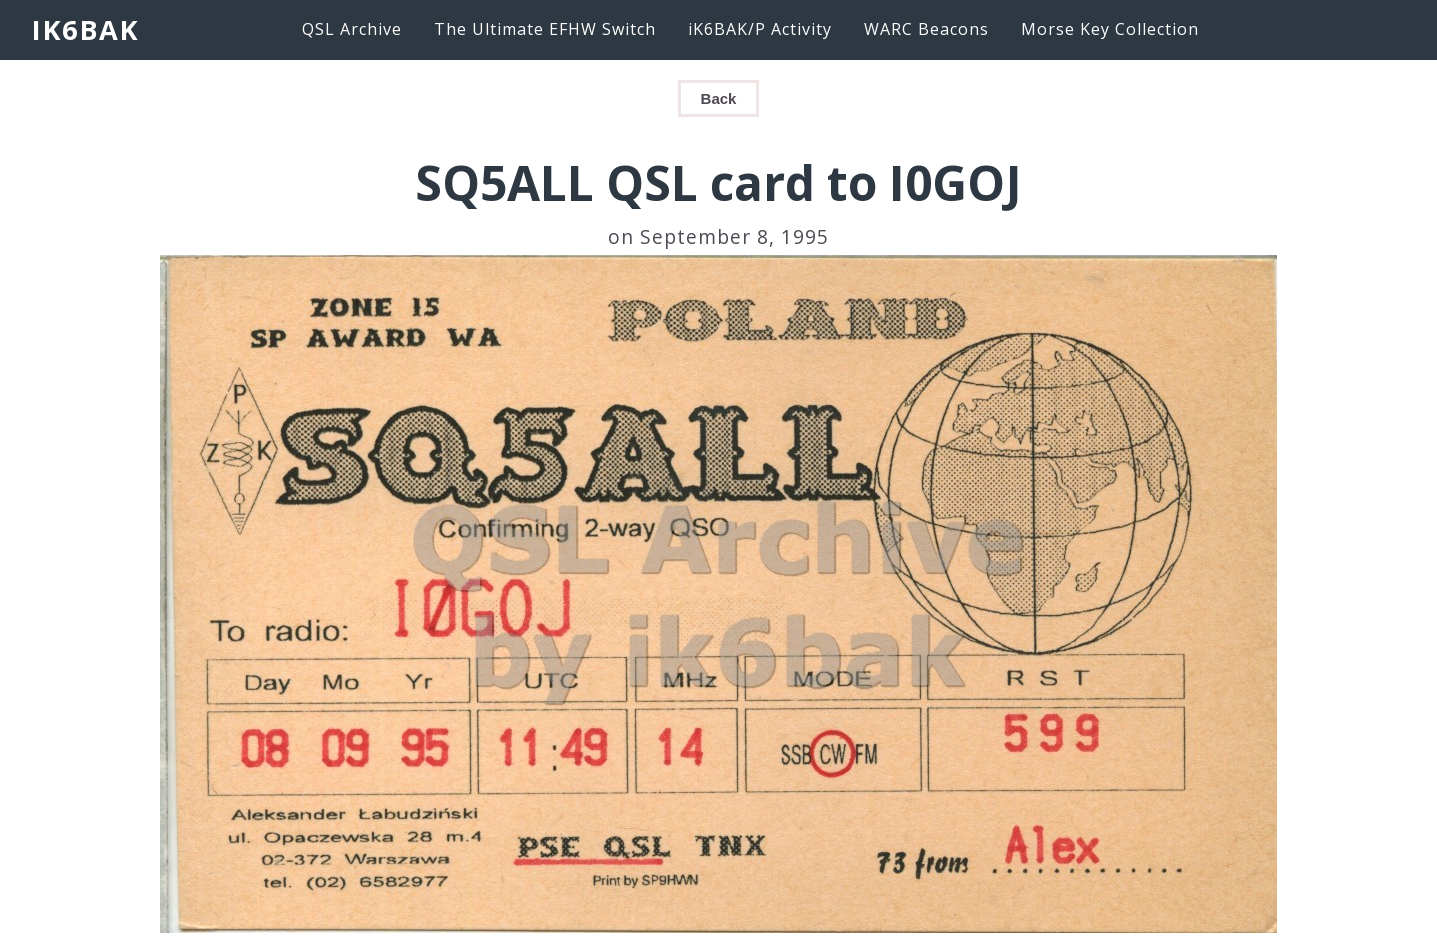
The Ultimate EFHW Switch (545, 29)
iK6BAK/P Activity (760, 29)
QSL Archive (352, 29)
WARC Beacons (926, 29)
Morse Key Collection (1110, 29)
